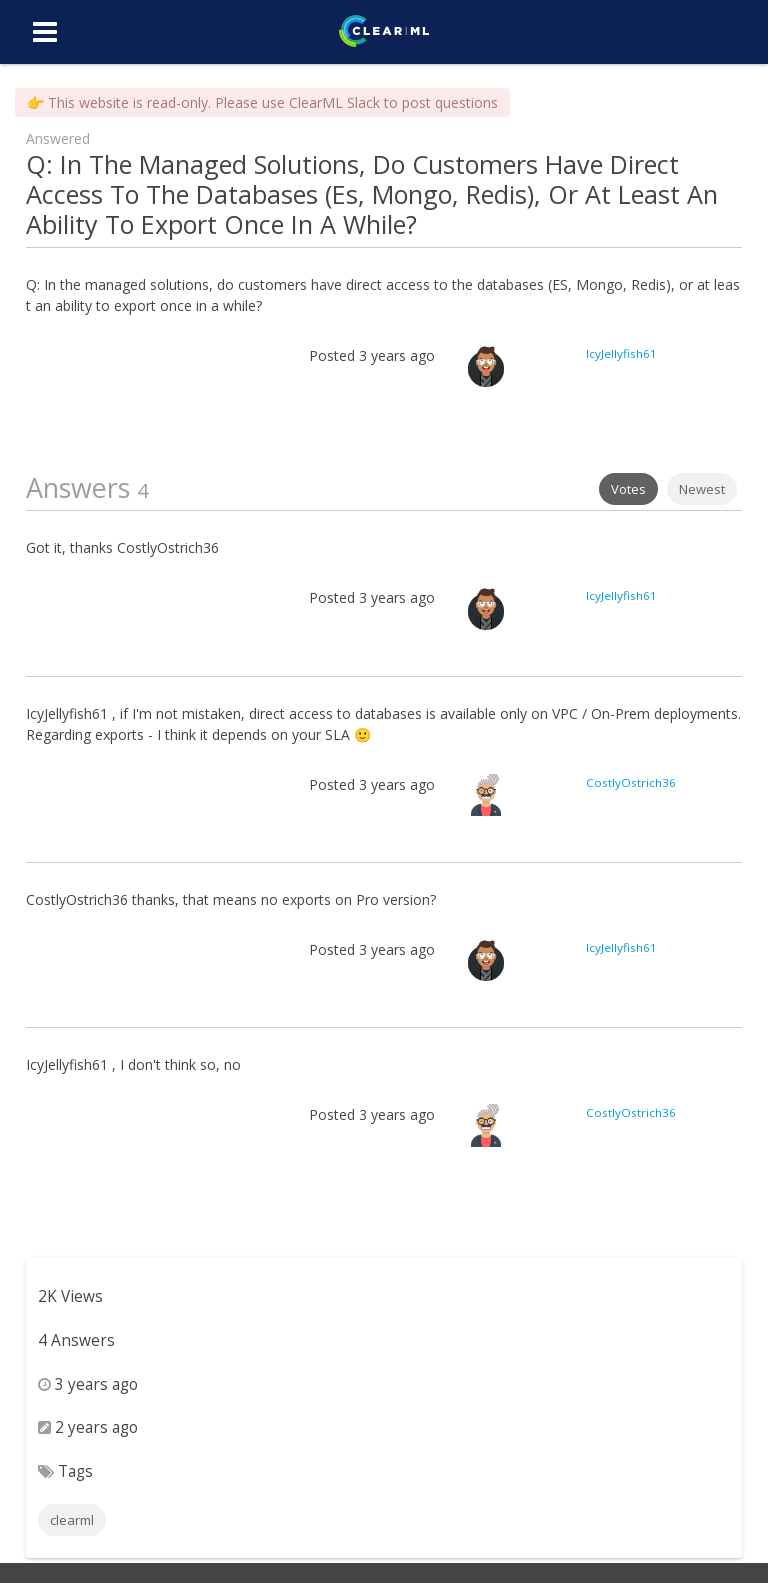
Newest (702, 489)
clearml (72, 1520)
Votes (628, 489)
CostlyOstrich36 (631, 782)
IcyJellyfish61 (621, 353)
